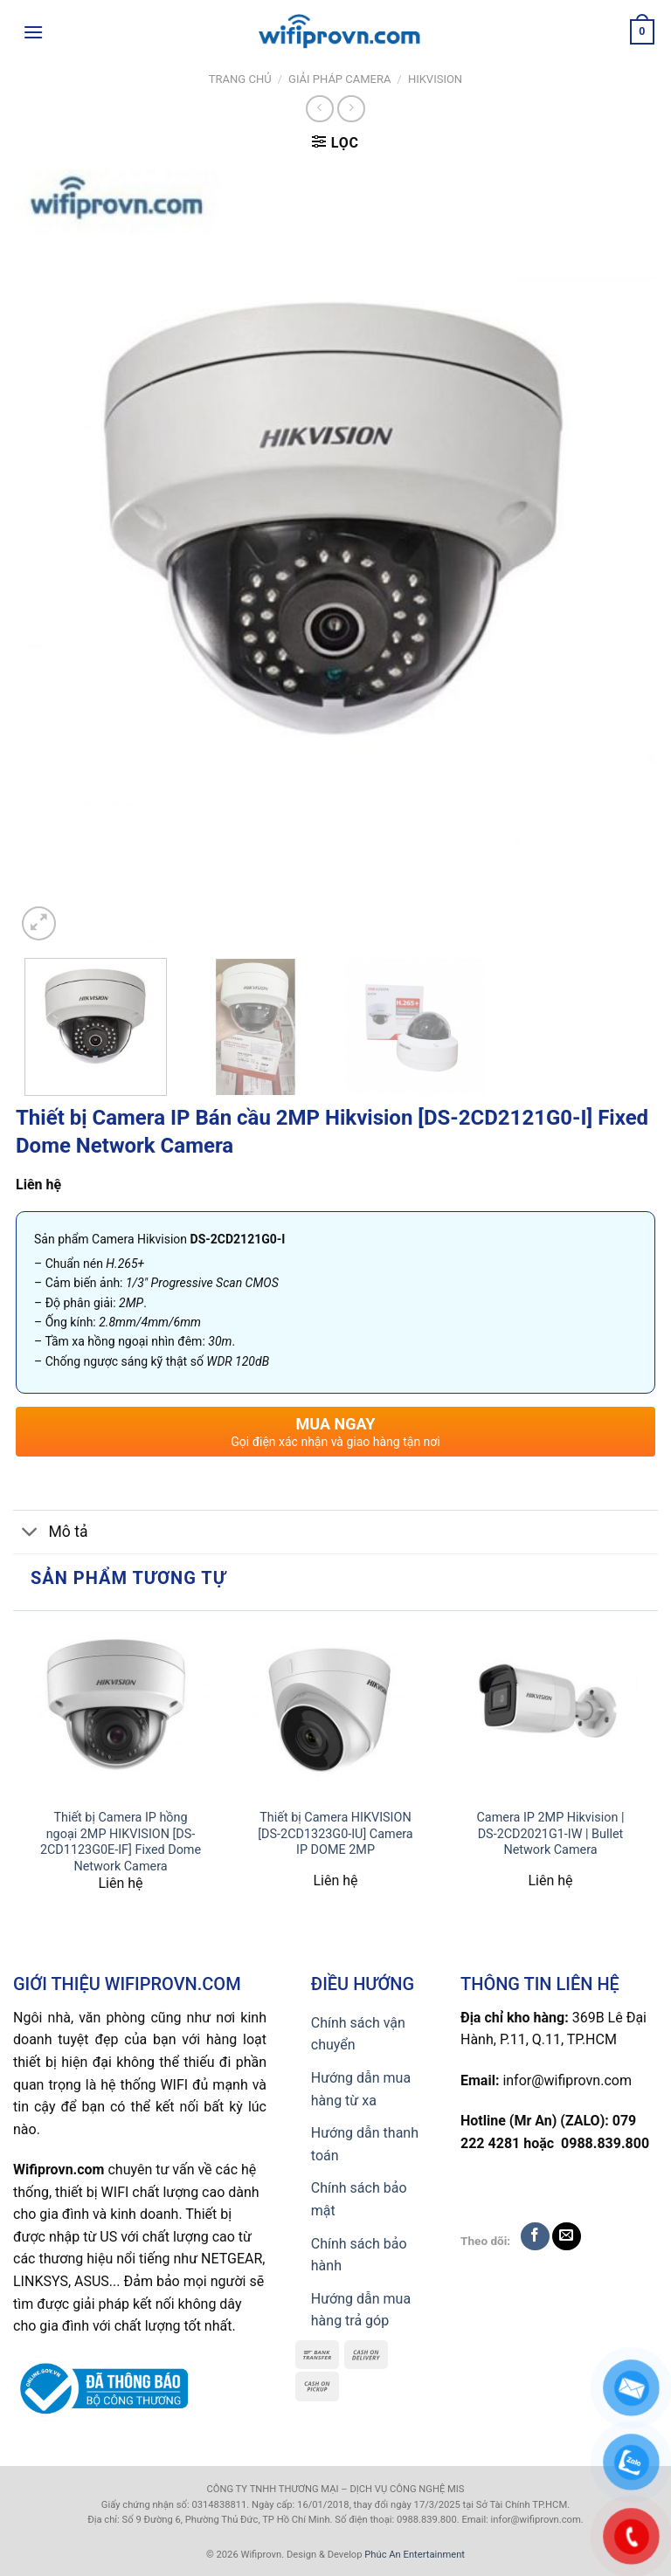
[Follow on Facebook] (535, 2236)
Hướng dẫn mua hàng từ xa (361, 2089)
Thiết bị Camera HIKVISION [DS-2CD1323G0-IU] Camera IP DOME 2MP (335, 1833)
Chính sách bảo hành (359, 2255)
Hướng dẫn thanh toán (365, 2144)
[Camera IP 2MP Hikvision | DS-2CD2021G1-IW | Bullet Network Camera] (550, 1710)
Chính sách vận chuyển (358, 2034)
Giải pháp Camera (339, 79)
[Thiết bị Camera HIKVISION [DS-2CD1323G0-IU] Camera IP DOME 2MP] (335, 1710)
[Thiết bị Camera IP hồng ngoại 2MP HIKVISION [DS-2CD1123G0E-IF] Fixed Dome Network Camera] (121, 1710)
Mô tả (50, 1534)
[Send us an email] (566, 2236)
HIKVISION (435, 79)
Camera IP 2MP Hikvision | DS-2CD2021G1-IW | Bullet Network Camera (551, 1833)
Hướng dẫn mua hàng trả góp (361, 2310)
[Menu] (33, 31)
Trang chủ (240, 79)
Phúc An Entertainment (414, 2554)
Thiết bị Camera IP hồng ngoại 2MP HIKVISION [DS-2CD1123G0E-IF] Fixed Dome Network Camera (120, 1842)
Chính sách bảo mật (359, 2199)
